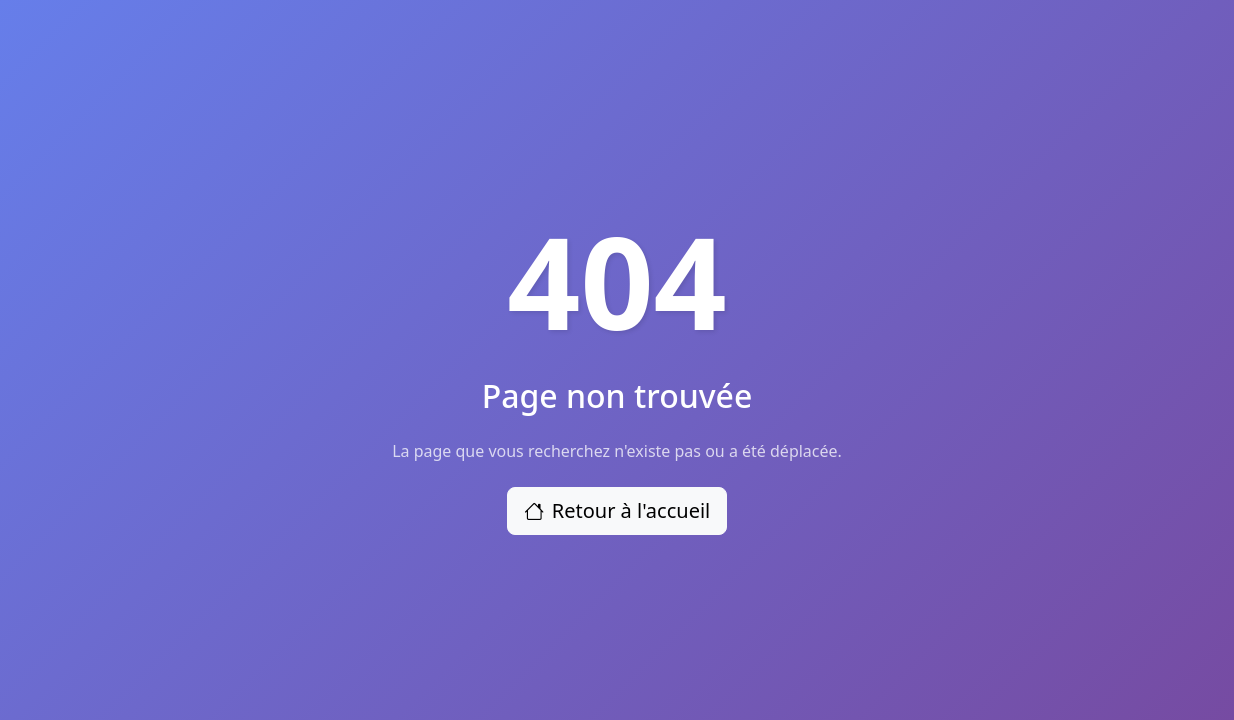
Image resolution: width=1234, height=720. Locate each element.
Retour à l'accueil (617, 510)
